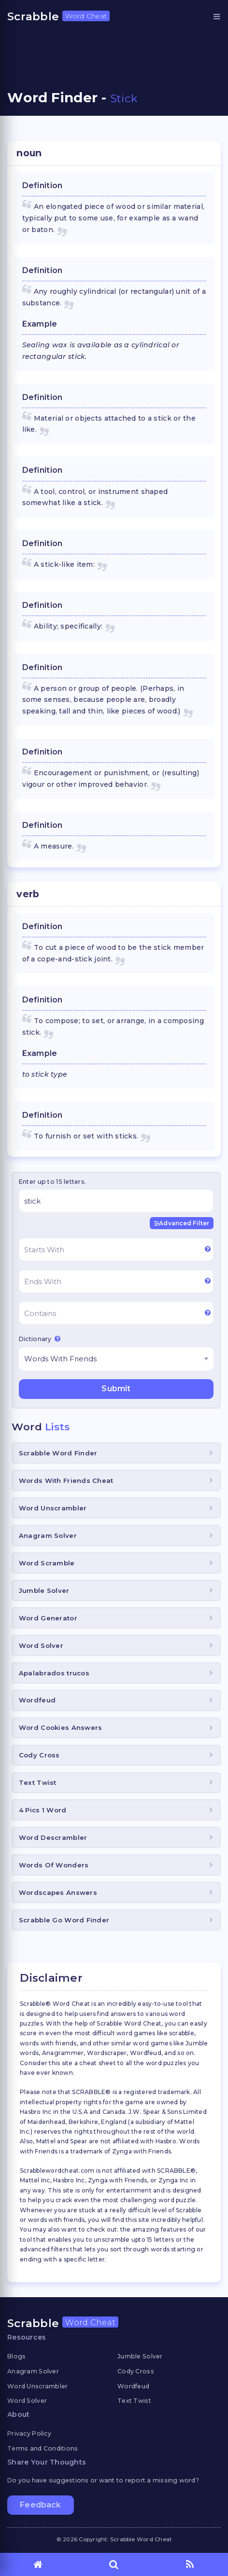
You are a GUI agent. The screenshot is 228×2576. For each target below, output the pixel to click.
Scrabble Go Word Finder (64, 1920)
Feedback (40, 2504)
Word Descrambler (53, 1837)
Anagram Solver (48, 1535)
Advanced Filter (181, 1223)
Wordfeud (37, 1700)
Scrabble (58, 16)
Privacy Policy (29, 2433)
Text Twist (38, 1782)
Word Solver (41, 1645)
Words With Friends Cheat (66, 1480)
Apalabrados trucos (54, 1673)
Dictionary (39, 1338)
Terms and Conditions (42, 2448)
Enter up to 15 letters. (52, 1181)
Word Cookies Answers (60, 1727)
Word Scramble (47, 1563)
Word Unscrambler (52, 1508)
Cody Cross (39, 1755)
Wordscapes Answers (58, 1892)
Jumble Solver (44, 1590)
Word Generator (48, 1618)
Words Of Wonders (53, 1865)
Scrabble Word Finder (58, 1453)
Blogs (16, 2356)
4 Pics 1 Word (43, 1810)
